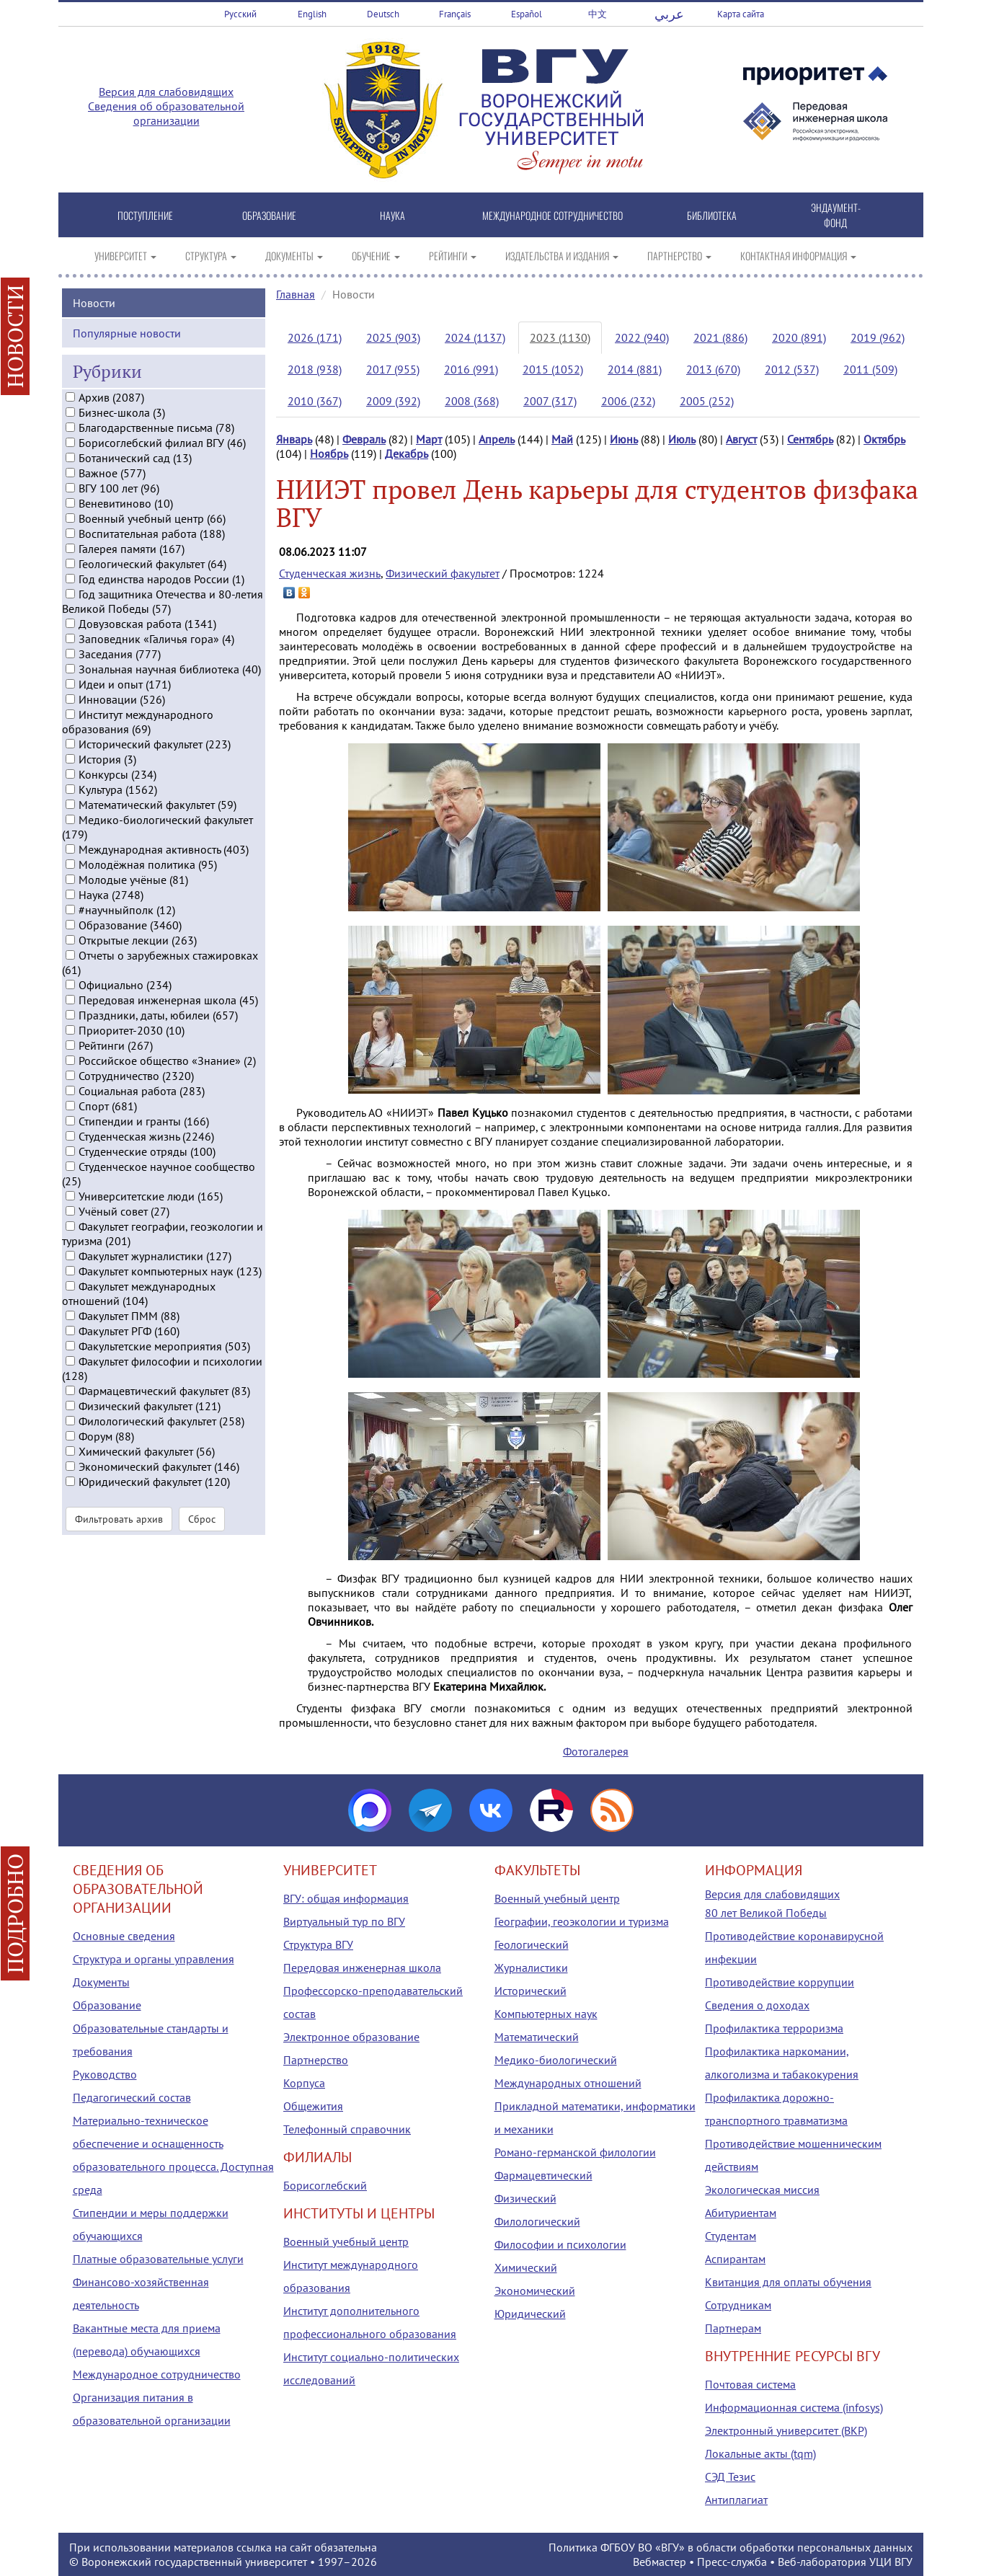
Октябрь (884, 439)
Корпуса (304, 2083)
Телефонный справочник (347, 2129)
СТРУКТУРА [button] (210, 255)
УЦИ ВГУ (891, 2561)
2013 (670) (713, 369)
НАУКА (392, 215)
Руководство (105, 2074)
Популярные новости (127, 373)
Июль (682, 439)
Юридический (530, 2313)
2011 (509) (870, 369)
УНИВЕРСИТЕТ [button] (125, 255)
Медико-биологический (555, 2060)
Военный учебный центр (346, 2241)
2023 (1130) (560, 337)
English (312, 14)
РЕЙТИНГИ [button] (452, 255)
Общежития (313, 2106)
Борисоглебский (325, 2185)
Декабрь (406, 453)
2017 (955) (393, 369)
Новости (94, 342)
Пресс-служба (732, 2561)
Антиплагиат (736, 2499)
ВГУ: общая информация (346, 1898)
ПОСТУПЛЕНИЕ (145, 215)
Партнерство (315, 2060)
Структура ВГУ (318, 1944)
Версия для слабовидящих (166, 91)
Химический (525, 2267)
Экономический (534, 2290)
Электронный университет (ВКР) (786, 2430)
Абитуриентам (740, 2212)
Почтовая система (750, 2384)
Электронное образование (351, 2037)
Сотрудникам (738, 2305)
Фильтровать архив (119, 1558)
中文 (597, 14)
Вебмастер (659, 2561)
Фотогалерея (596, 1751)
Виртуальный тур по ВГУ (344, 1921)
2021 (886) (720, 337)
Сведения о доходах (757, 2005)
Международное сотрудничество (157, 2374)
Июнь (624, 439)
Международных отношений (568, 2083)
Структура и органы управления (153, 1959)
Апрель (497, 439)
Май (562, 439)
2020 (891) (799, 337)
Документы (101, 1982)
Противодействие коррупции (779, 1982)
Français (455, 14)
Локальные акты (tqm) (760, 2453)
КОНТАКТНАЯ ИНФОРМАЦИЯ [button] (798, 255)
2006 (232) (628, 401)
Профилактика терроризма (774, 2028)
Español (526, 14)
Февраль (364, 439)
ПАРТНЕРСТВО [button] (679, 255)
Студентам (730, 2235)
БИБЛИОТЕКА (712, 215)
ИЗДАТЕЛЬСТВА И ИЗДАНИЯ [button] (561, 255)
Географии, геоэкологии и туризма (581, 1921)
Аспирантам (735, 2259)
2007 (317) (550, 401)
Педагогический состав (132, 2097)
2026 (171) (315, 337)
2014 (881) (635, 369)
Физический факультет (443, 573)
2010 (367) (315, 401)
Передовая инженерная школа (362, 1967)
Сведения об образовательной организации (166, 113)
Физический (525, 2198)
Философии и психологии (560, 2244)
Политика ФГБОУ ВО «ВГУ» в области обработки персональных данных (731, 2547)
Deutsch (383, 14)
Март (429, 439)
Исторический (530, 1990)
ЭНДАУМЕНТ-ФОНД (836, 215)
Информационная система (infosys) (794, 2407)
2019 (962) (878, 337)
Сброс (202, 1558)
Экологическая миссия (762, 2189)
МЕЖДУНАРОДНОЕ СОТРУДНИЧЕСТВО (552, 215)
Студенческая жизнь (330, 573)
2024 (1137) (475, 337)
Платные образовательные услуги (158, 2259)
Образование (107, 2005)
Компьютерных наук (546, 2013)
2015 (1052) (553, 369)
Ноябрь (329, 453)
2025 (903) (393, 337)
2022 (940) (642, 337)
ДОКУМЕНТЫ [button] (294, 255)
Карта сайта (740, 14)
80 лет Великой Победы (766, 1913)
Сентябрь (810, 439)
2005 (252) (707, 401)
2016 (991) (471, 369)
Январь (294, 439)
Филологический (537, 2221)
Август (741, 439)
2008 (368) (472, 401)
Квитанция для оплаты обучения (788, 2282)
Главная (295, 294)
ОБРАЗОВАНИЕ (269, 215)
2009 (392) (393, 401)
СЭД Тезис (730, 2476)
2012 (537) (792, 369)
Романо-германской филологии (575, 2152)
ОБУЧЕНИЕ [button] (376, 255)
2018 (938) (315, 369)
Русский (240, 14)
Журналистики (531, 1967)
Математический (536, 2037)
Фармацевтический (543, 2175)
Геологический (531, 1944)
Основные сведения (124, 1936)
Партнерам (733, 2328)
